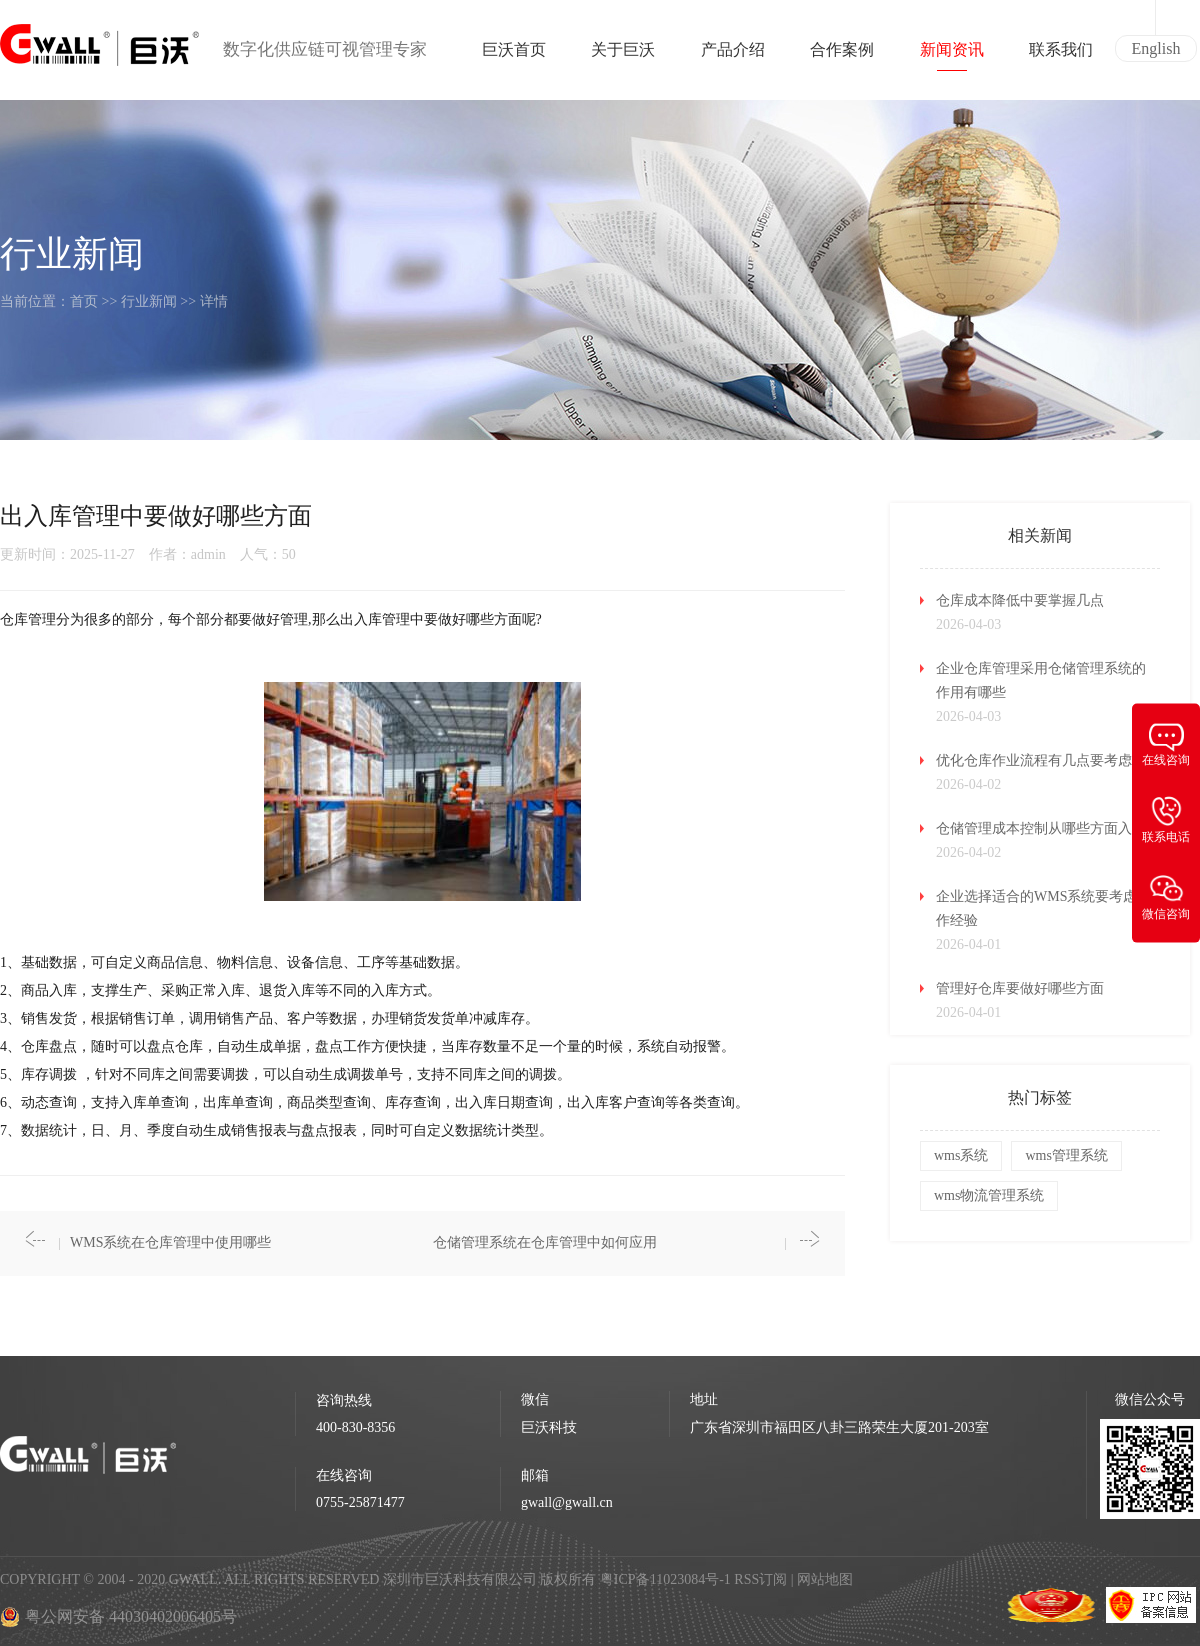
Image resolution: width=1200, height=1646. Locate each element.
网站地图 (825, 1579)
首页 (84, 301)
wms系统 (961, 1155)
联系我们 (1061, 56)
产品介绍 (733, 56)
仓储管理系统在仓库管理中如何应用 (545, 1242)
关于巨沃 (623, 56)
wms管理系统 (1066, 1155)
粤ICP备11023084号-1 (667, 1579)
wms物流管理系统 (989, 1195)
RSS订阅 (760, 1579)
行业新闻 (149, 301)
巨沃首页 (514, 56)
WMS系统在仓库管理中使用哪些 (170, 1242)
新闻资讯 (952, 56)
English (1156, 48)
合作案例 (842, 56)
